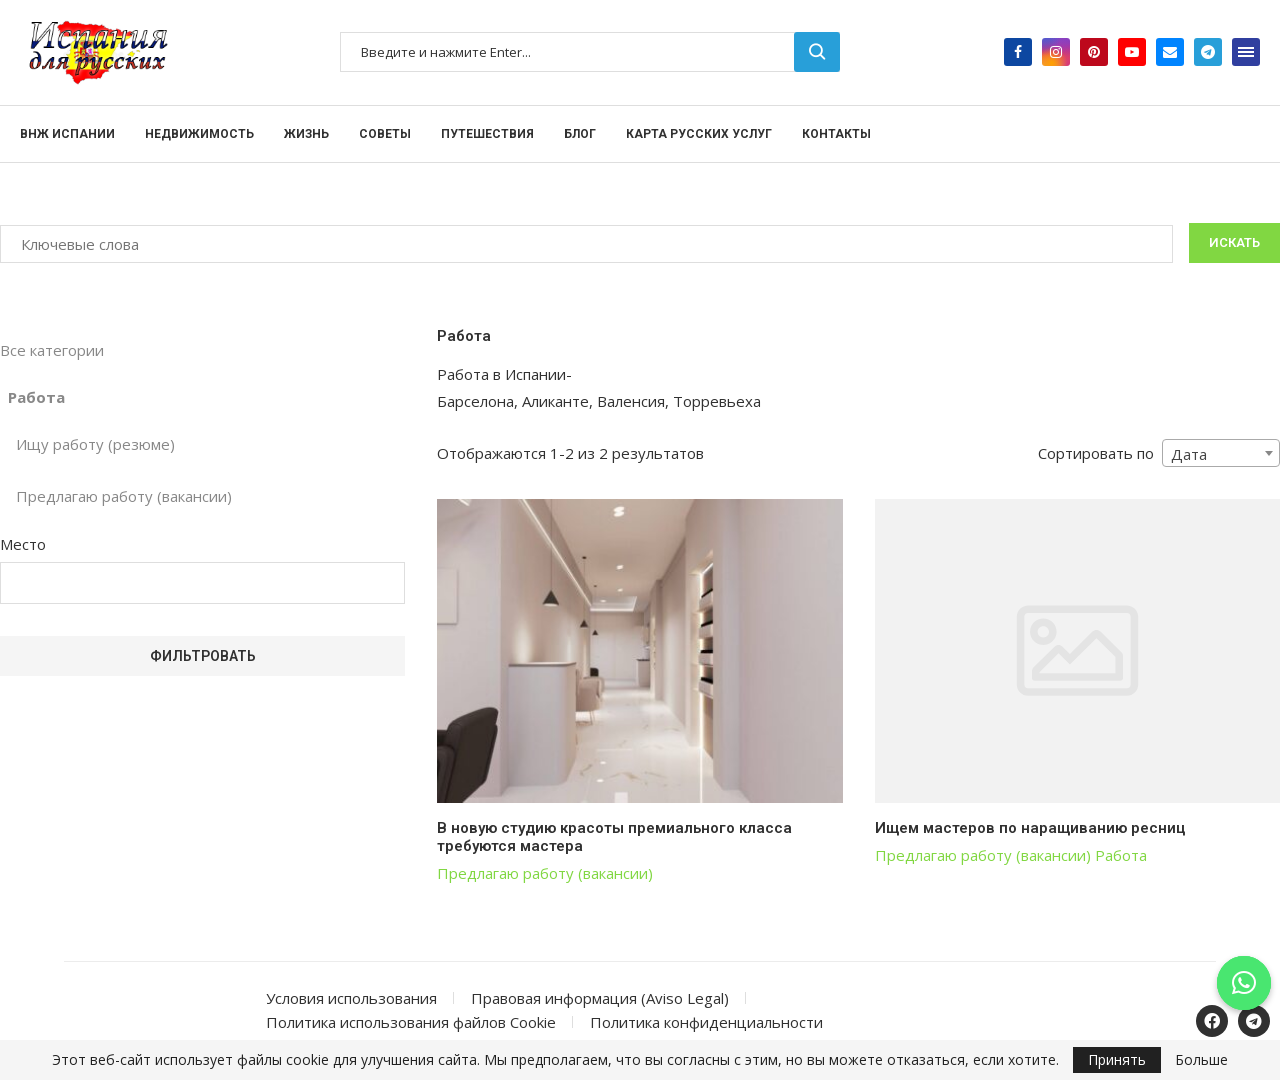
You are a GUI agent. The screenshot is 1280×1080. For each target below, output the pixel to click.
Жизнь (306, 134)
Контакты (836, 134)
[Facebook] (1018, 52)
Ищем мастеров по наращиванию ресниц (1030, 828)
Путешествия (487, 134)
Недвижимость (199, 134)
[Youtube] (1132, 52)
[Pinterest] (1094, 52)
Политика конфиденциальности (706, 1022)
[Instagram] (1056, 52)
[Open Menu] (1246, 52)
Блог (580, 134)
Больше (1201, 1060)
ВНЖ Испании (67, 134)
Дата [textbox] (1189, 454)
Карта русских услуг (699, 134)
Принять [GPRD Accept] (1117, 1059)
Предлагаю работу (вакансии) (545, 873)
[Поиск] (590, 52)
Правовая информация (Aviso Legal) (600, 998)
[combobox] (1221, 453)
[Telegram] (1208, 52)
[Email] (1170, 52)
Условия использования (351, 998)
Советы (385, 134)
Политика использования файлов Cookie (411, 1022)
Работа (1121, 855)
